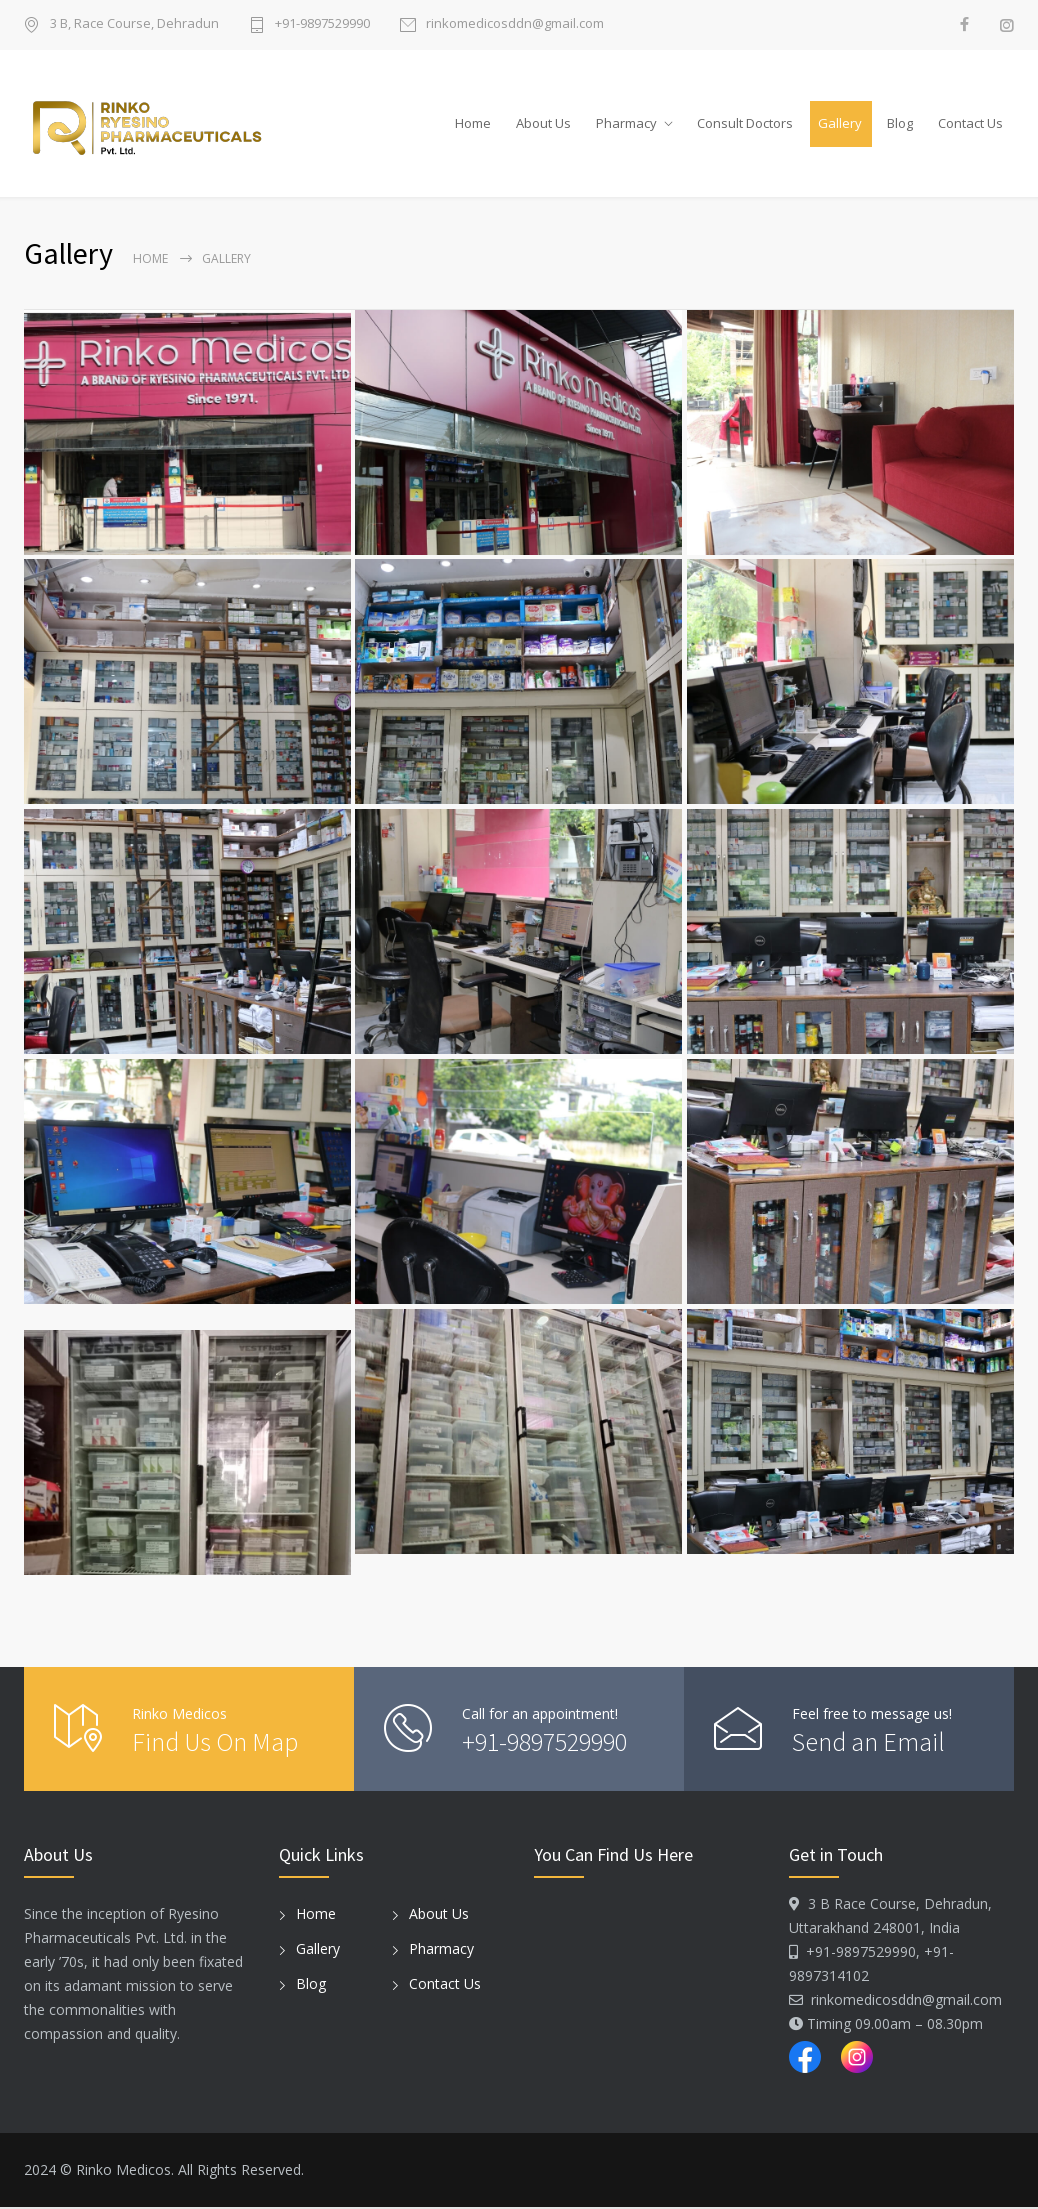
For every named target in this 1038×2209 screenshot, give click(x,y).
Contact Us (970, 123)
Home (473, 123)
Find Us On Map (215, 1742)
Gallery (840, 123)
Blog (900, 123)
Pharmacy (626, 123)
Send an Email (868, 1742)
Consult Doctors (745, 123)
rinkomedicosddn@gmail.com (515, 24)
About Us (543, 123)
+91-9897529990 (322, 24)
